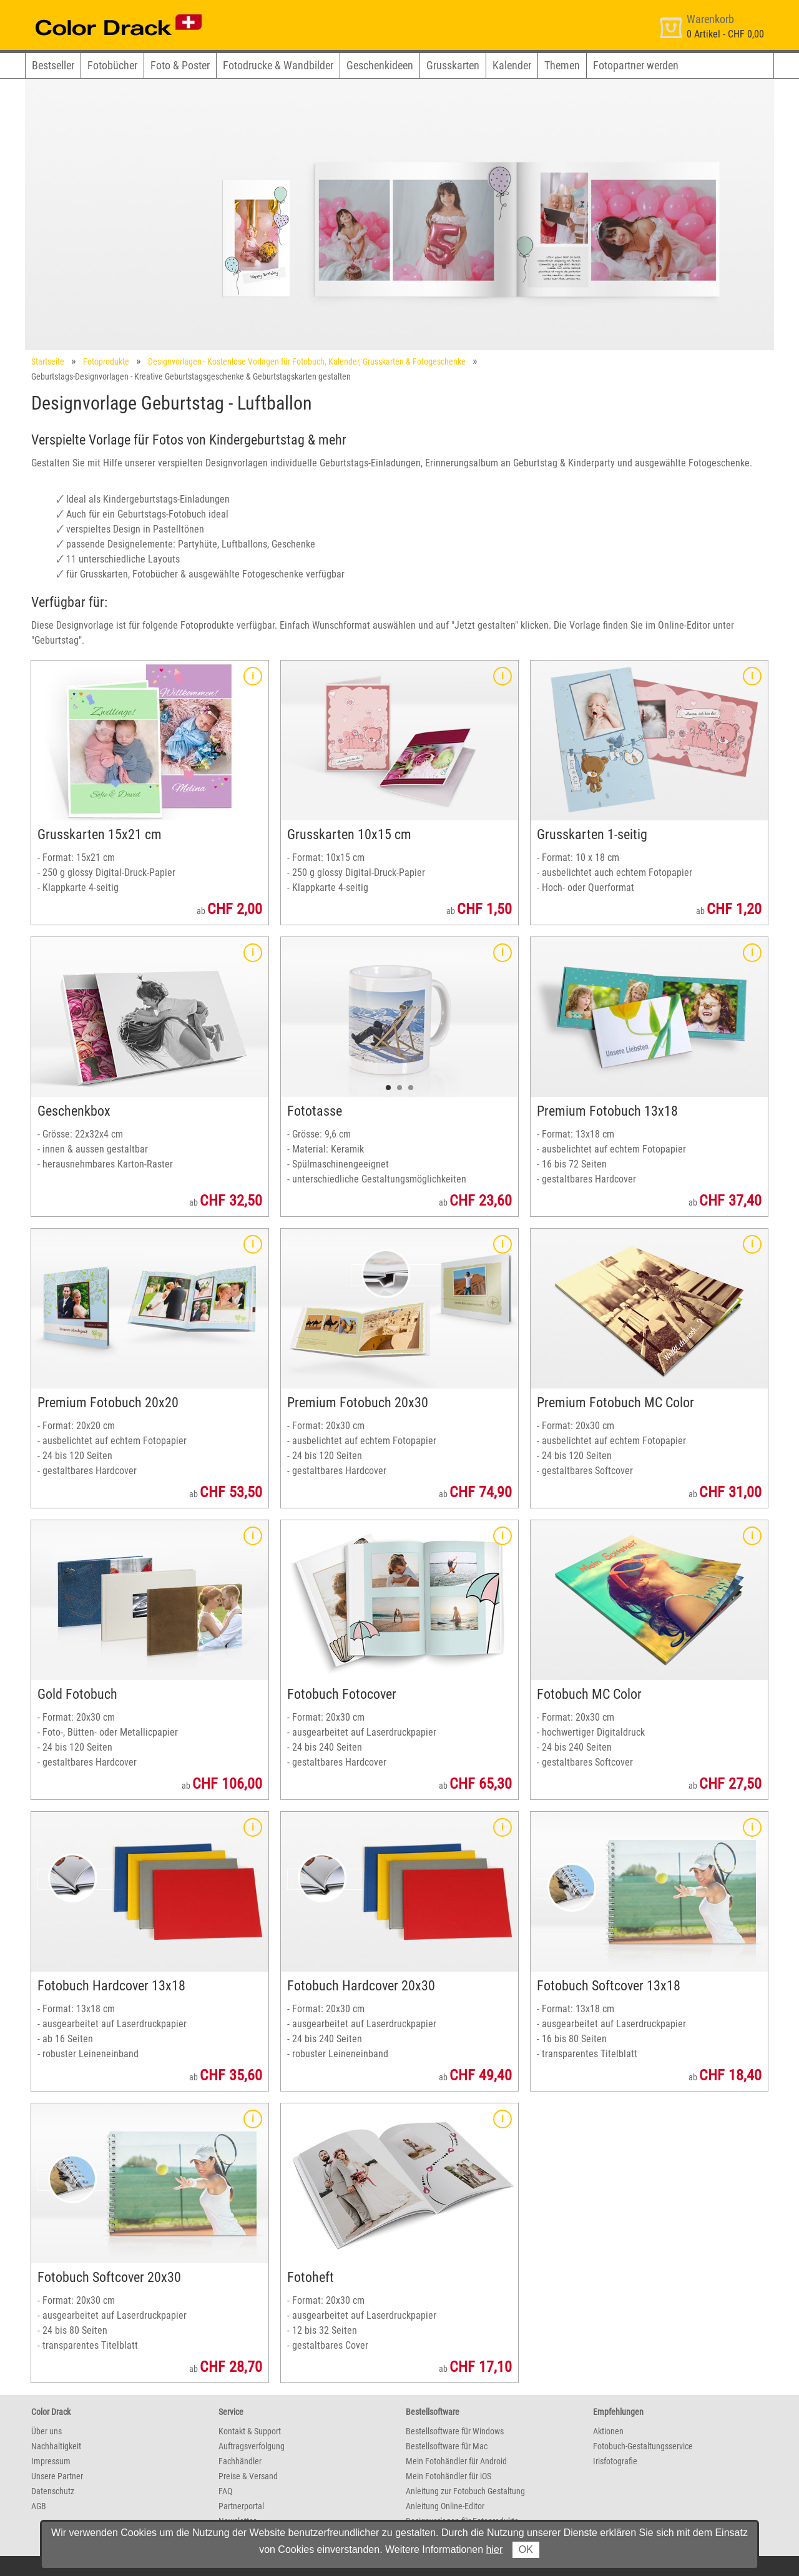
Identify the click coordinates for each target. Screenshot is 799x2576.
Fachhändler (240, 2461)
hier (494, 2549)
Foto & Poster (180, 65)
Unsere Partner (57, 2476)
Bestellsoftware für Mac (447, 2446)
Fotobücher (112, 65)
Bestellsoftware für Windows (455, 2431)
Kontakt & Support (249, 2431)
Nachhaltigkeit (56, 2446)
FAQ (225, 2491)
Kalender (512, 65)
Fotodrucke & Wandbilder (278, 65)
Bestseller (53, 65)
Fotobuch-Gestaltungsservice (643, 2446)
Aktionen (608, 2431)
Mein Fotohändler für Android (456, 2461)
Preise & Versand (248, 2476)
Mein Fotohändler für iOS (448, 2476)
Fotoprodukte (106, 361)
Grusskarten (452, 65)
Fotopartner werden (636, 65)
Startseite (47, 361)
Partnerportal (241, 2506)
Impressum (51, 2461)
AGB (38, 2506)
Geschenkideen (379, 65)
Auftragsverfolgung (251, 2446)
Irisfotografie (615, 2461)
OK (526, 2549)
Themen (562, 65)
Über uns (46, 2431)
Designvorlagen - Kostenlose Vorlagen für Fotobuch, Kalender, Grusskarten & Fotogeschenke (307, 361)
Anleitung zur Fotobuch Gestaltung (465, 2491)
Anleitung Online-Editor (445, 2506)
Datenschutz (52, 2491)
